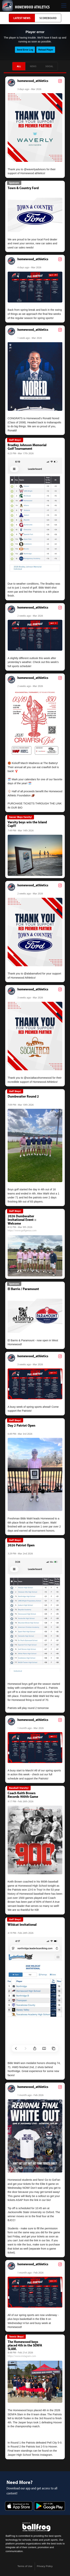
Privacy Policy (45, 2566)
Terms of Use (24, 2566)
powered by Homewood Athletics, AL (36, 2526)
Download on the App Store (18, 2506)
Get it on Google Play (49, 2506)
